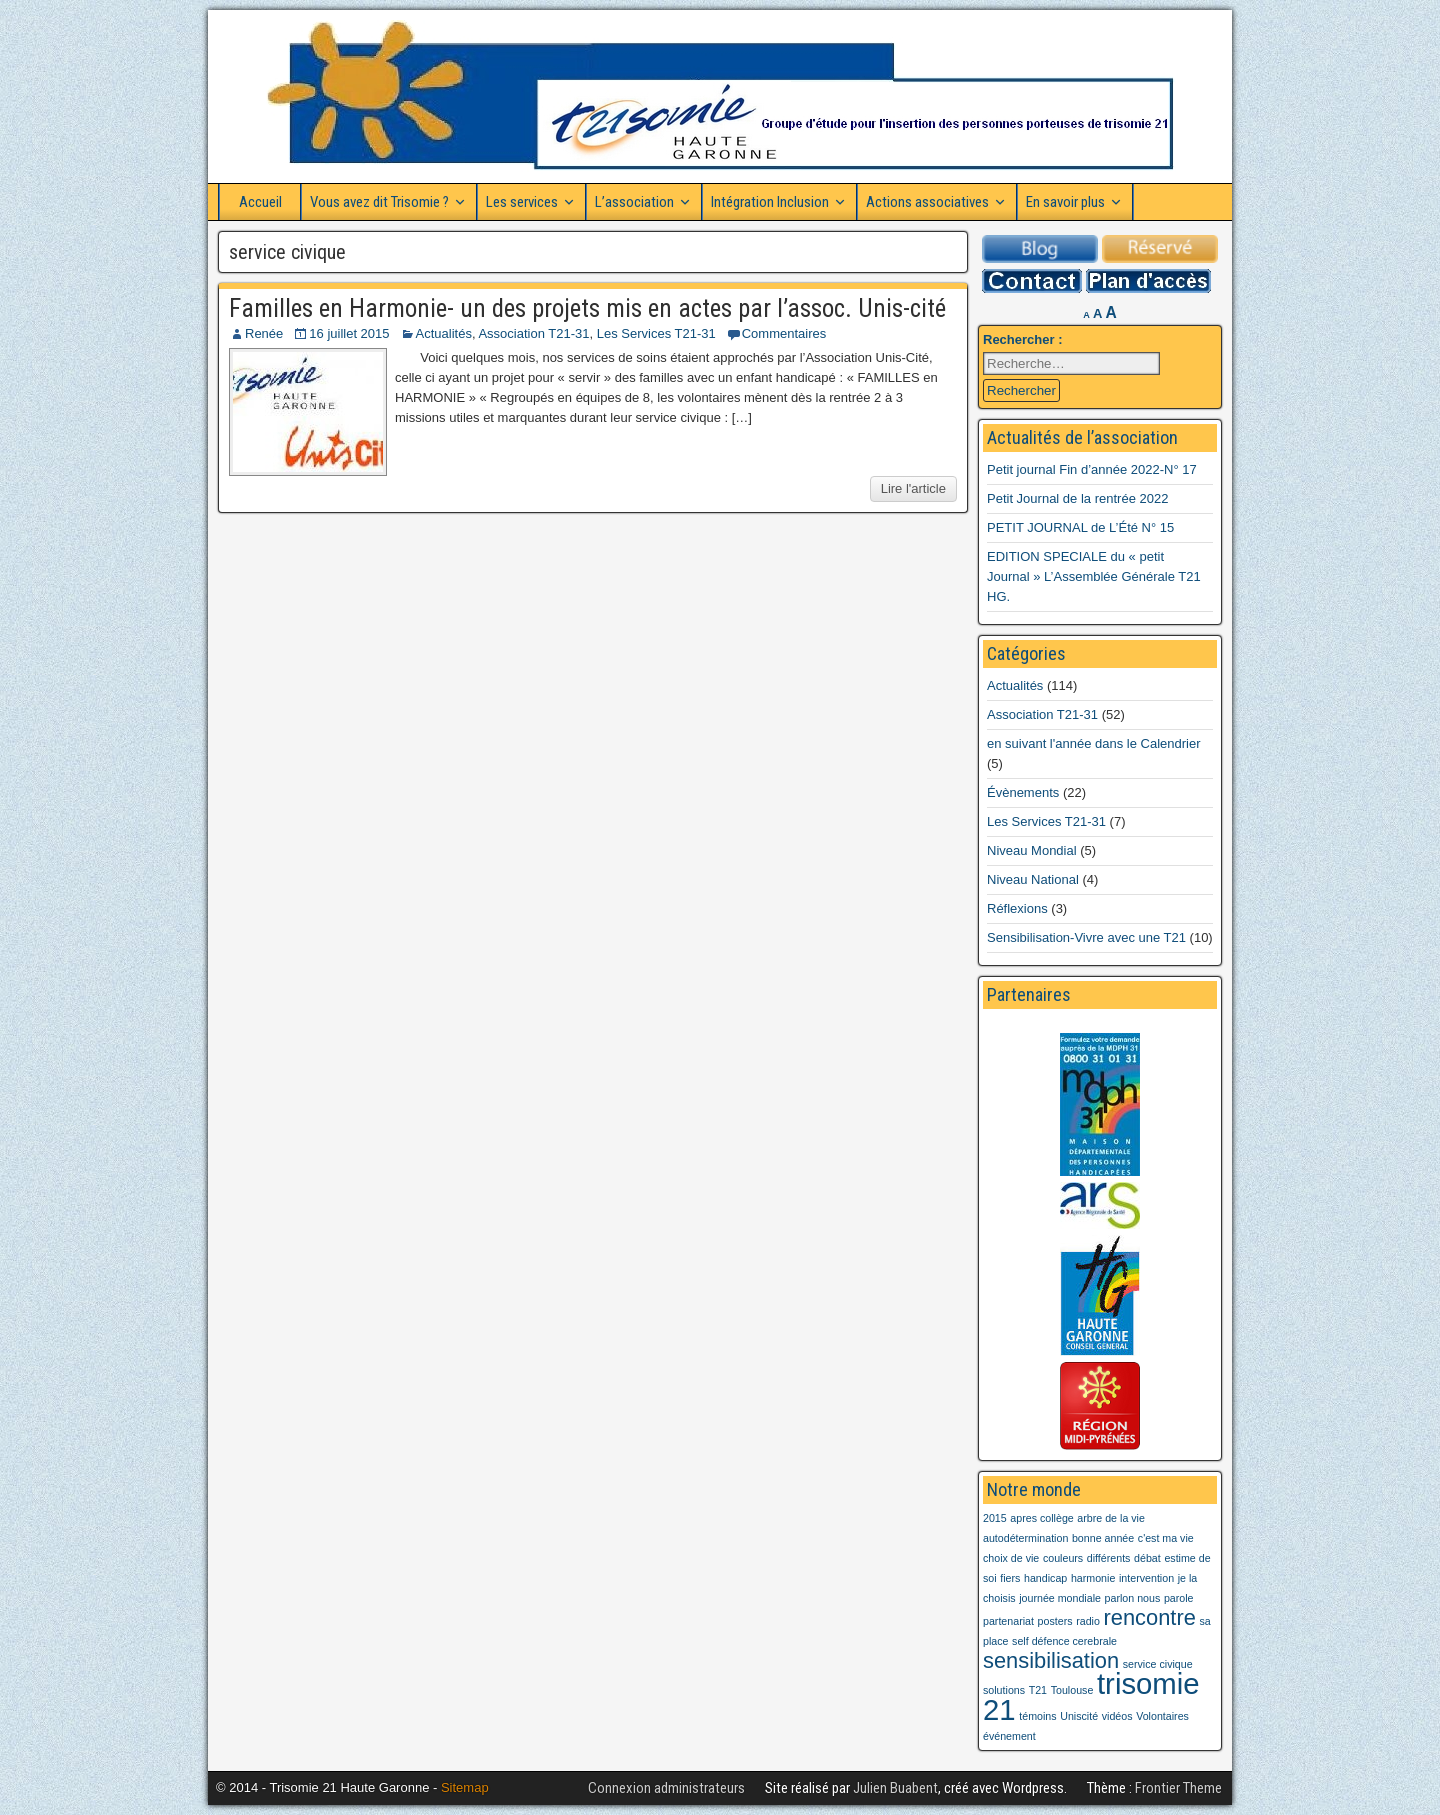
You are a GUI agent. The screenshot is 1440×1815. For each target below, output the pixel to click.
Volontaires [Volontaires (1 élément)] (1162, 1716)
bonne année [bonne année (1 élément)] (1103, 1538)
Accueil (260, 202)
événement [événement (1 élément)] (1009, 1736)
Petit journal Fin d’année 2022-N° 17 (1092, 469)
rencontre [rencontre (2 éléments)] (1149, 1617)
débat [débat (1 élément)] (1147, 1558)
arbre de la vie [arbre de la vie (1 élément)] (1111, 1518)
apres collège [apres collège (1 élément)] (1041, 1518)
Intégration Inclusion (770, 202)
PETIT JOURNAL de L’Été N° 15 (1080, 527)
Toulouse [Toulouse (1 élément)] (1072, 1690)
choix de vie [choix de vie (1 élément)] (1011, 1558)
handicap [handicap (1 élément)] (1045, 1578)
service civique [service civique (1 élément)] (1158, 1664)
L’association (634, 202)
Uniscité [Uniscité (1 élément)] (1079, 1716)
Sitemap (465, 1787)
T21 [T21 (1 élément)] (1038, 1690)
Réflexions (1017, 908)
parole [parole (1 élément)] (1179, 1598)
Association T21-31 (533, 333)
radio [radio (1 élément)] (1088, 1621)
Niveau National (1033, 879)
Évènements (1023, 792)
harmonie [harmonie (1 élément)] (1093, 1578)
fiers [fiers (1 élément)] (1010, 1578)
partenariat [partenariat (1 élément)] (1008, 1621)
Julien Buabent (895, 1788)
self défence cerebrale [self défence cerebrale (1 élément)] (1064, 1641)
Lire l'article (913, 488)
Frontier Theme (1178, 1788)
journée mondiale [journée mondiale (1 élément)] (1060, 1598)
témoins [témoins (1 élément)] (1037, 1716)
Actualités (444, 333)
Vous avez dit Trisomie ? (379, 202)
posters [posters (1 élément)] (1055, 1621)
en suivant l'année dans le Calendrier (1094, 743)
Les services (522, 202)
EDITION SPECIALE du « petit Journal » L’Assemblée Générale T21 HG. (1094, 576)
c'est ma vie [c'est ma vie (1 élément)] (1166, 1538)
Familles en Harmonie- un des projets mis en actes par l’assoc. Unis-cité (587, 308)
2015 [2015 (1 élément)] (995, 1518)
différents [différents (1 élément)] (1109, 1558)
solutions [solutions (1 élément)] (1004, 1690)
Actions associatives (927, 202)
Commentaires (784, 333)
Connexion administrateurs (666, 1788)
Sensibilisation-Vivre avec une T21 (1086, 937)
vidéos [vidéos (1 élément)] (1117, 1716)
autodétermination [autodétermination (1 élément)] (1025, 1538)
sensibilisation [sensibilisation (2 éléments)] (1051, 1660)
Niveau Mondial (1032, 850)
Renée (264, 333)
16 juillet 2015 (349, 333)
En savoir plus (1065, 202)
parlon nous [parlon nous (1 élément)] (1133, 1598)
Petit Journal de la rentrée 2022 (1077, 498)
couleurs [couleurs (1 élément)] (1063, 1558)
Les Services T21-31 (656, 333)
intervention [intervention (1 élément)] (1146, 1578)
